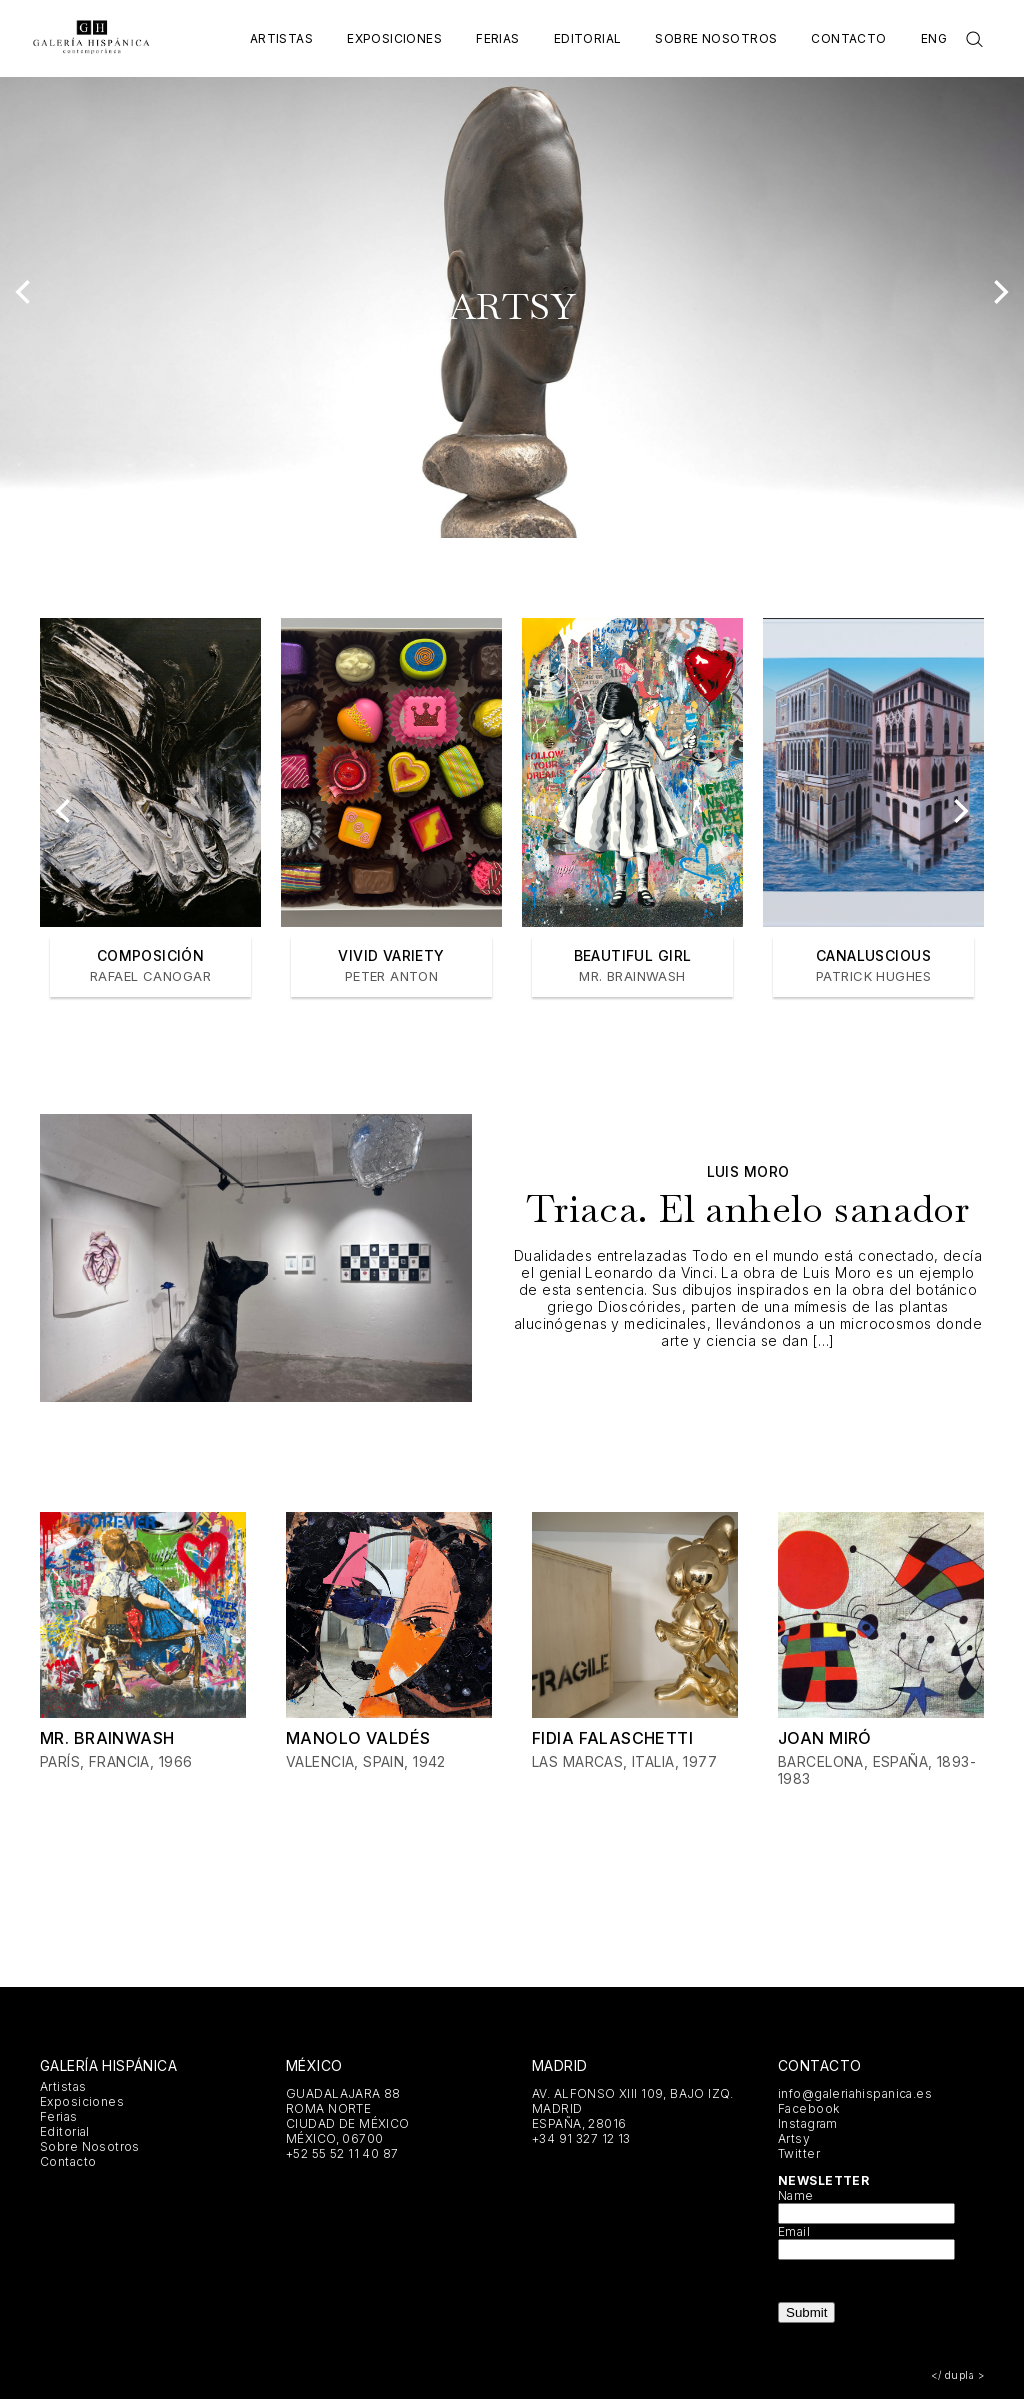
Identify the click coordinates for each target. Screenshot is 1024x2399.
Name (796, 2195)
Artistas (281, 38)
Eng (934, 38)
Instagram (808, 2123)
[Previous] (25, 292)
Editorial (588, 38)
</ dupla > (957, 2375)
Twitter (799, 2153)
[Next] (999, 292)
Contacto (848, 38)
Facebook (808, 2108)
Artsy (794, 2138)
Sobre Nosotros (716, 38)
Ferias (498, 38)
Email (794, 2231)
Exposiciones (394, 38)
